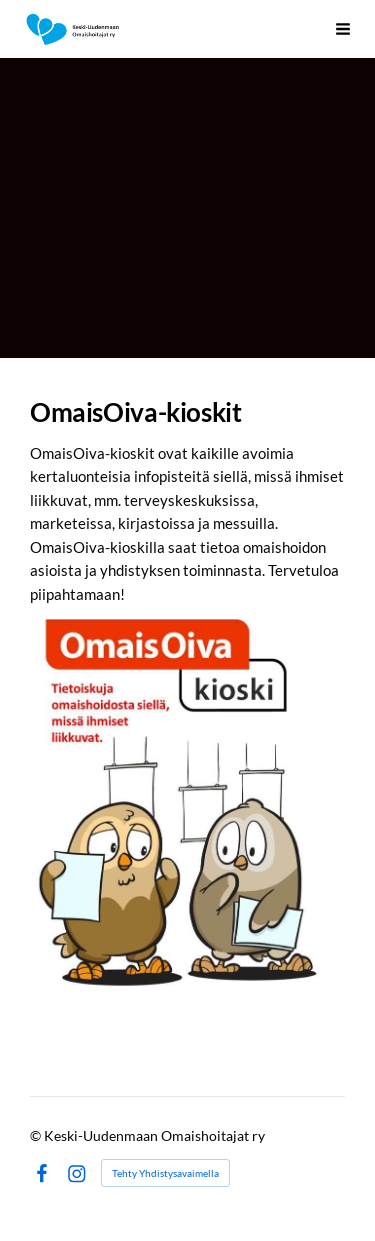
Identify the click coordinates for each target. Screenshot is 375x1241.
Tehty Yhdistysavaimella (165, 1173)
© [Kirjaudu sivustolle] (37, 1135)
